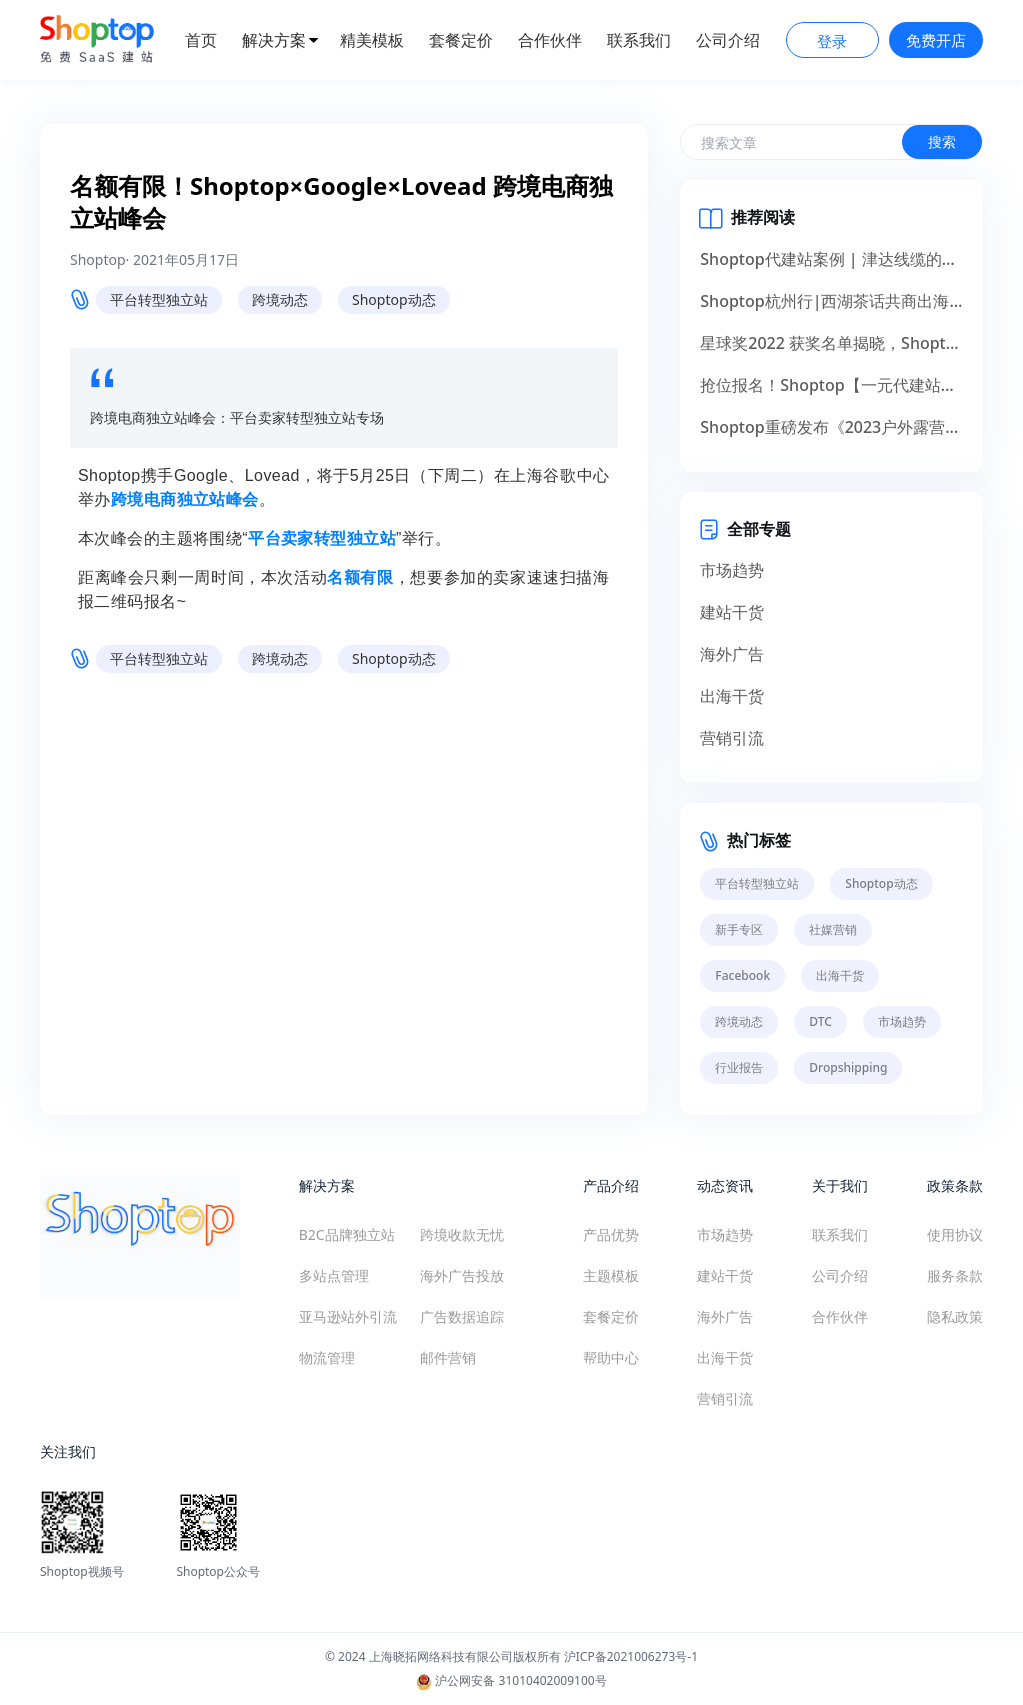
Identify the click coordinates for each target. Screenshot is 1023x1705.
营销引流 (732, 738)
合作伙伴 (550, 40)
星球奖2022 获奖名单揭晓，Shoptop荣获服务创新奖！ (831, 343)
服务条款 (955, 1275)
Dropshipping (848, 1067)
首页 (201, 40)
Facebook (742, 975)
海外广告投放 (462, 1275)
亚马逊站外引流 (348, 1316)
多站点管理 (334, 1275)
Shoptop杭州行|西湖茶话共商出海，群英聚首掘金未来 (831, 301)
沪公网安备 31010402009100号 (511, 1681)
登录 (832, 41)
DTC (820, 1021)
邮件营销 (448, 1357)
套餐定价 (461, 40)
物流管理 (327, 1357)
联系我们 (639, 40)
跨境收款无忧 (462, 1234)
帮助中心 (611, 1357)
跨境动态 (280, 299)
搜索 (942, 141)
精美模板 (372, 40)
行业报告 (739, 1067)
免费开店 (936, 40)
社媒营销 (833, 929)
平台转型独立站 (159, 299)
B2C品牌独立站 (347, 1234)
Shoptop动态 (394, 299)
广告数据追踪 (462, 1316)
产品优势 (611, 1234)
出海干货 (732, 696)
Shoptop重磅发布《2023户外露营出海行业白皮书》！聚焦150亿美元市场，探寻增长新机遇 (831, 427)
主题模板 (611, 1275)
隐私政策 (955, 1316)
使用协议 (955, 1234)
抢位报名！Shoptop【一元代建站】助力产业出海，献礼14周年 (831, 385)
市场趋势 (732, 570)
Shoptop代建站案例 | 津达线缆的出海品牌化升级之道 (831, 259)
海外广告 (732, 654)
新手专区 (739, 929)
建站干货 (732, 612)
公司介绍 (728, 40)
